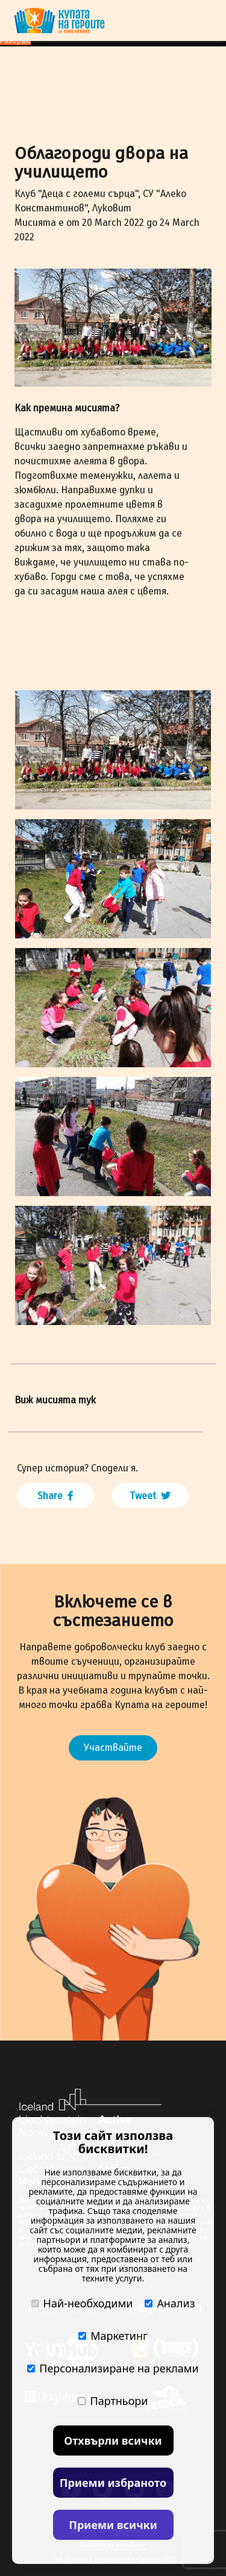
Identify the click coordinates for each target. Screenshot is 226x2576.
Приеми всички (113, 2525)
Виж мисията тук (55, 1400)
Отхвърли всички (113, 2440)
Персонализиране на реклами (113, 2368)
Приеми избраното (113, 2482)
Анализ (170, 2303)
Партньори (113, 2401)
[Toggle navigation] (204, 20)
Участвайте (113, 1747)
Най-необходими (82, 2303)
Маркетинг (113, 2335)
